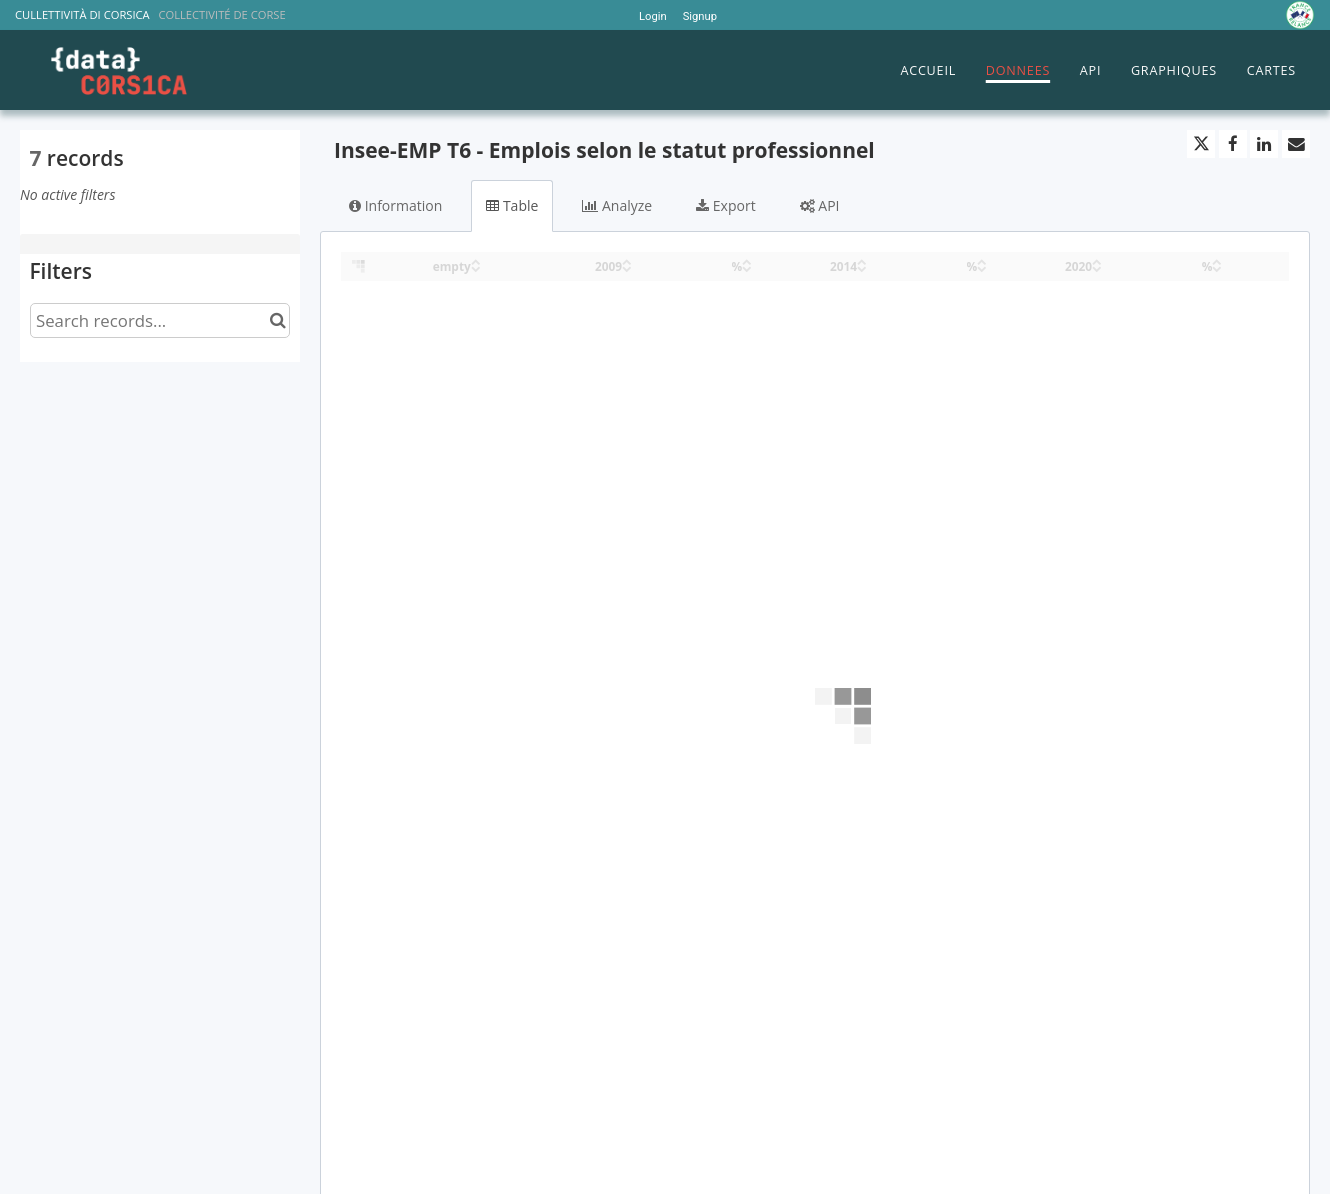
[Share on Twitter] (1201, 144)
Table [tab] (512, 205)
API (1090, 70)
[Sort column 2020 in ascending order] (1097, 260)
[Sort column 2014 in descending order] (862, 267)
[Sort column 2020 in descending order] (1097, 267)
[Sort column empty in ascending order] (476, 260)
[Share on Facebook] (1233, 144)
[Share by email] (1296, 144)
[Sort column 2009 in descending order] (627, 267)
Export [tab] (725, 205)
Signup (700, 16)
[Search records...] (160, 320)
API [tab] (820, 205)
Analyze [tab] (617, 205)
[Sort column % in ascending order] (747, 260)
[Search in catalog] (277, 320)
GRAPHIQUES (1174, 70)
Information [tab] (395, 205)
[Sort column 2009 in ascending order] (627, 260)
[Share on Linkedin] (1264, 144)
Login (653, 16)
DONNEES (1018, 70)
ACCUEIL (928, 70)
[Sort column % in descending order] (747, 267)
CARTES (1271, 70)
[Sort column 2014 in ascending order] (862, 260)
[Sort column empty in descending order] (476, 267)
